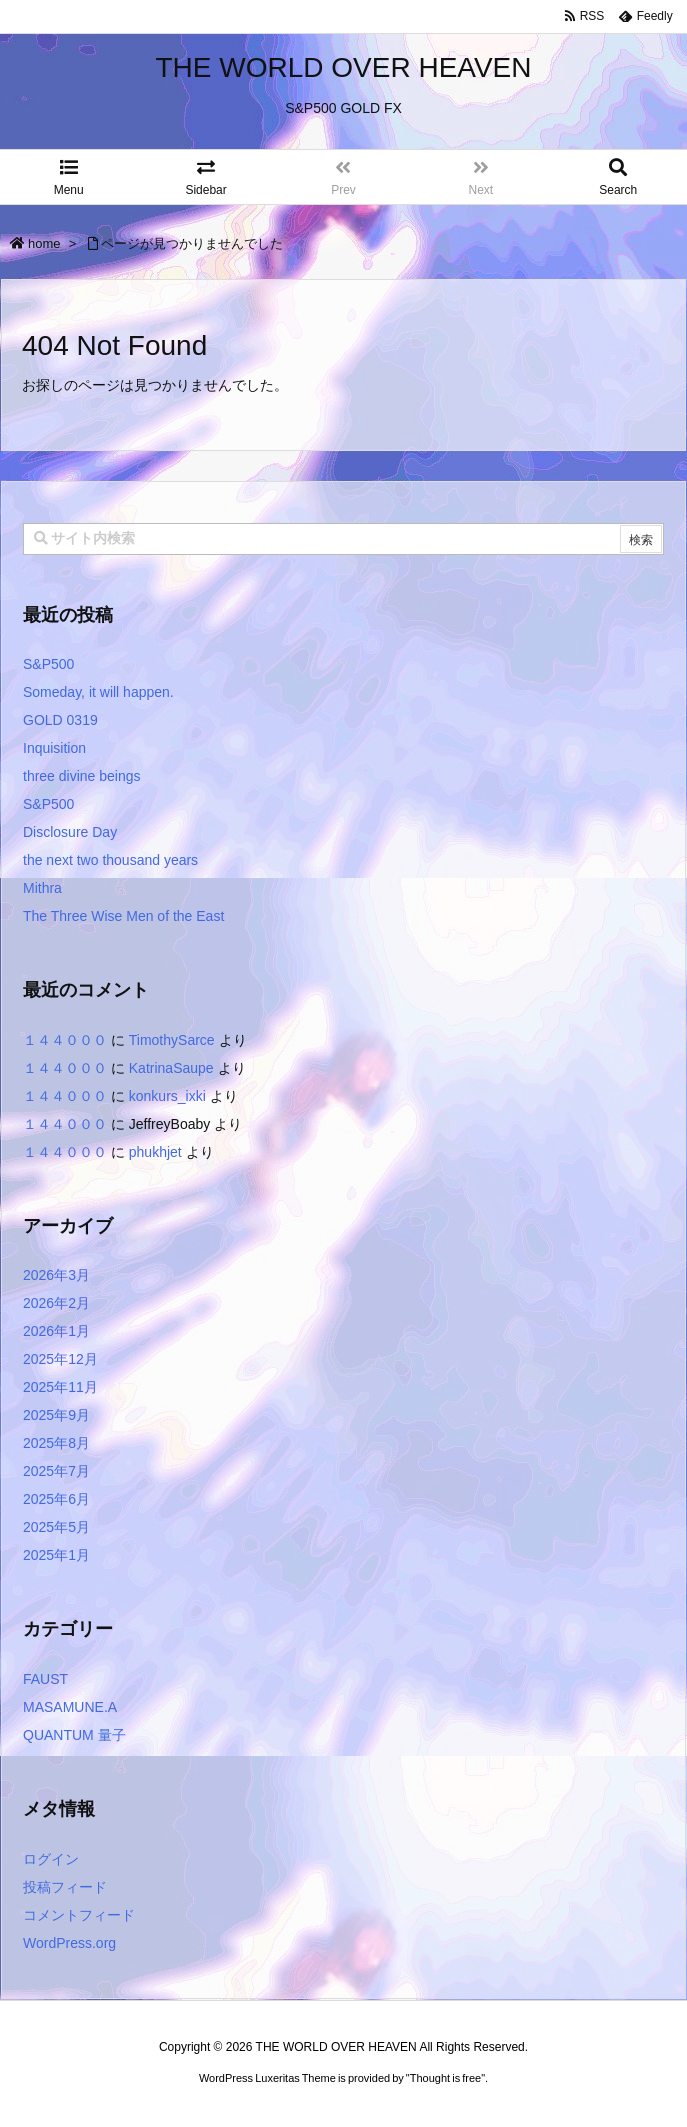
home (44, 243)
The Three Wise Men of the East (123, 916)
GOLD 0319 (60, 720)
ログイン (51, 1859)
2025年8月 (56, 1443)
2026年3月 (56, 1275)
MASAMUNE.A (70, 1707)
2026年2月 (56, 1303)
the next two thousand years (110, 860)
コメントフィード (79, 1915)
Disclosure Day (70, 832)
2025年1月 (56, 1555)
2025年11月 (60, 1387)
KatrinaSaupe (171, 1068)
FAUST (45, 1679)
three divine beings (82, 776)
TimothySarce (172, 1040)
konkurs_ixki (167, 1096)
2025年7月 (56, 1471)
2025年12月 (60, 1359)
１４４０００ (65, 1040)
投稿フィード (65, 1887)
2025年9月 (56, 1415)
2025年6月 (56, 1499)
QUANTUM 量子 (74, 1735)
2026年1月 (56, 1331)
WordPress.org (69, 1943)
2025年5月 (56, 1527)
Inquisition (54, 748)
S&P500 (48, 664)
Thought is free (445, 2098)
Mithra (42, 888)
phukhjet (155, 1152)
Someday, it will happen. (98, 692)
